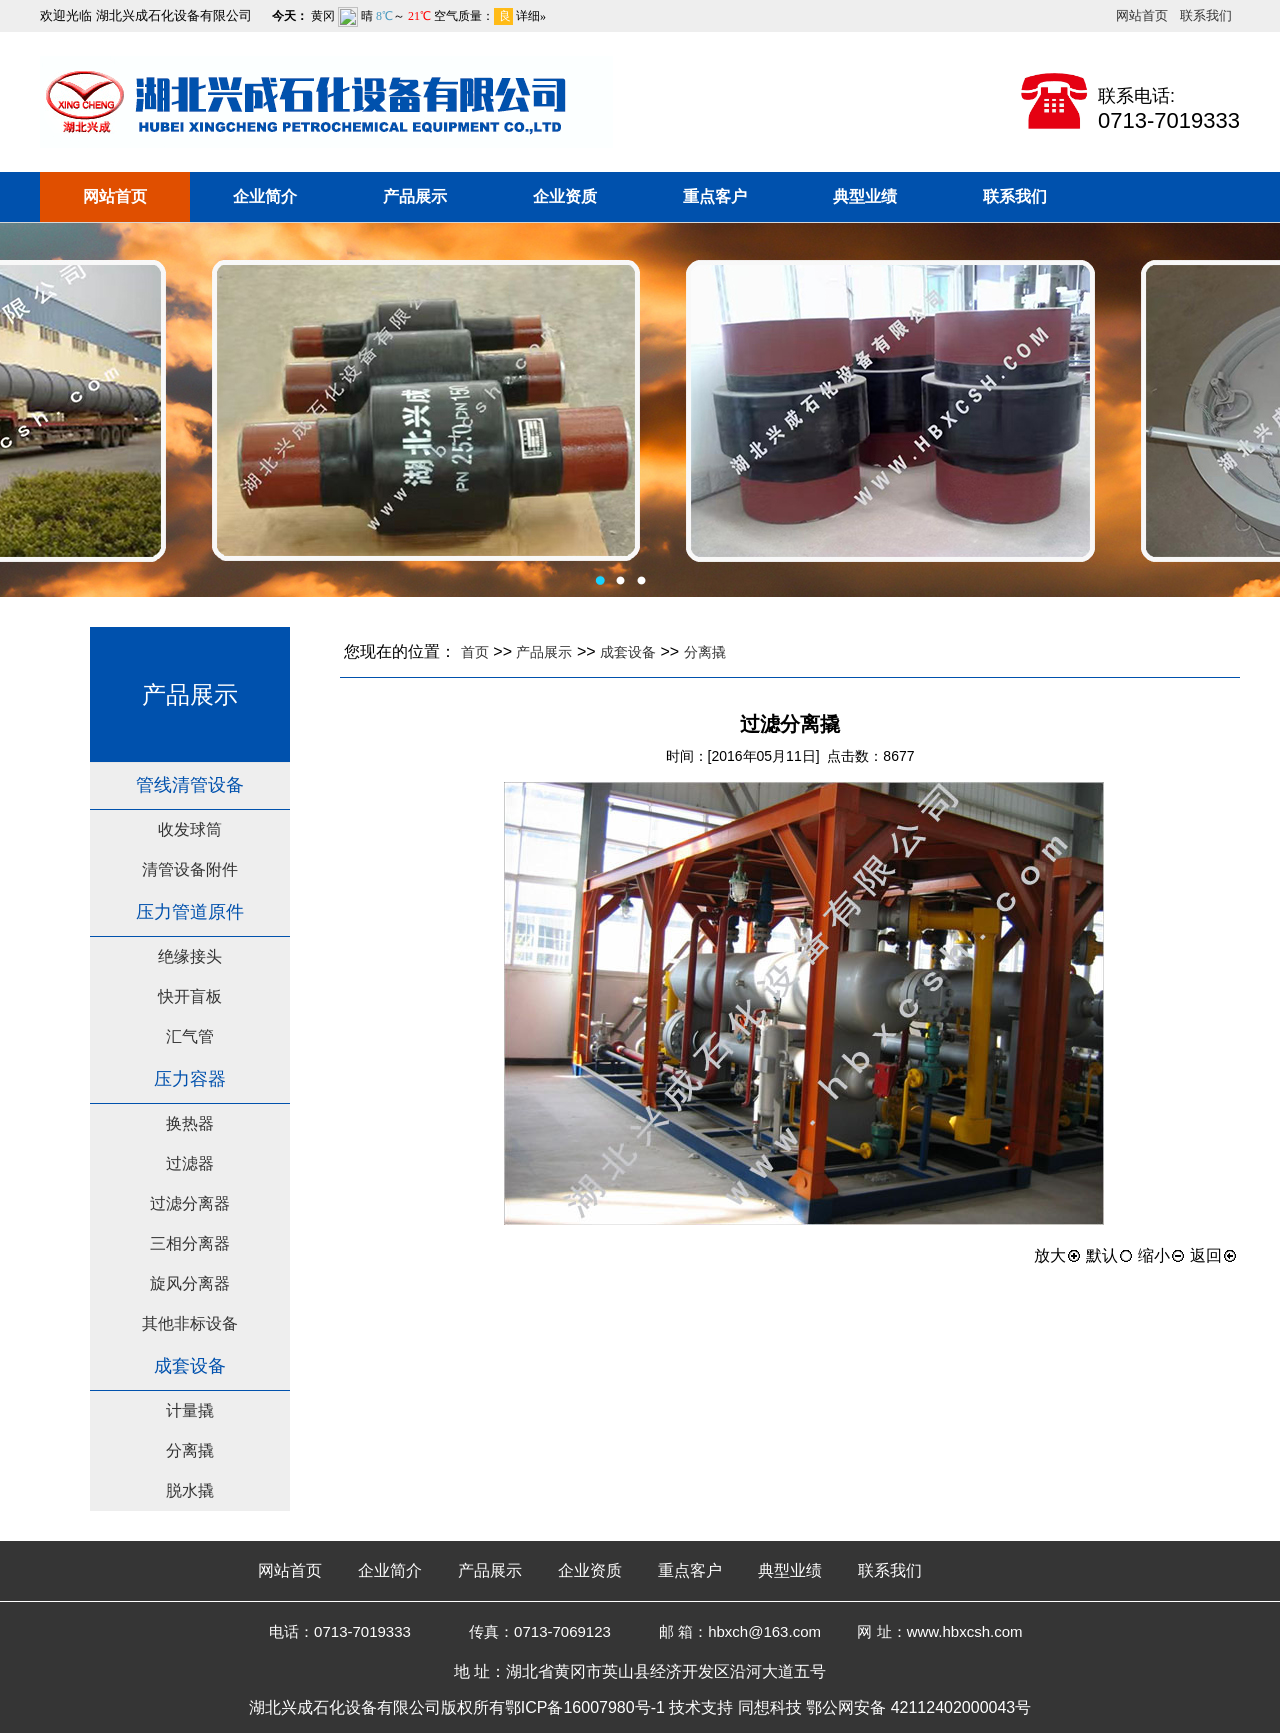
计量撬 (190, 1410)
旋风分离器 (190, 1283)
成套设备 (628, 652)
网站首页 (1142, 15)
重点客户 (715, 196)
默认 (1110, 1255)
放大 (1058, 1255)
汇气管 (190, 1036)
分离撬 (190, 1450)
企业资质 (565, 196)
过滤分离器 (190, 1203)
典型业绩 (865, 196)
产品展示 (415, 196)
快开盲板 (190, 996)
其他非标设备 (190, 1323)
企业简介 (265, 196)
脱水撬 (190, 1490)
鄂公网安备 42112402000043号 (918, 1707)
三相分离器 (190, 1243)
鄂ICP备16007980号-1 (585, 1707)
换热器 (190, 1123)
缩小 (1162, 1255)
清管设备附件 (190, 869)
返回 (1214, 1255)
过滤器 (190, 1163)
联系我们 (1206, 15)
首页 (475, 652)
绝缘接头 (190, 956)
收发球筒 (190, 829)
